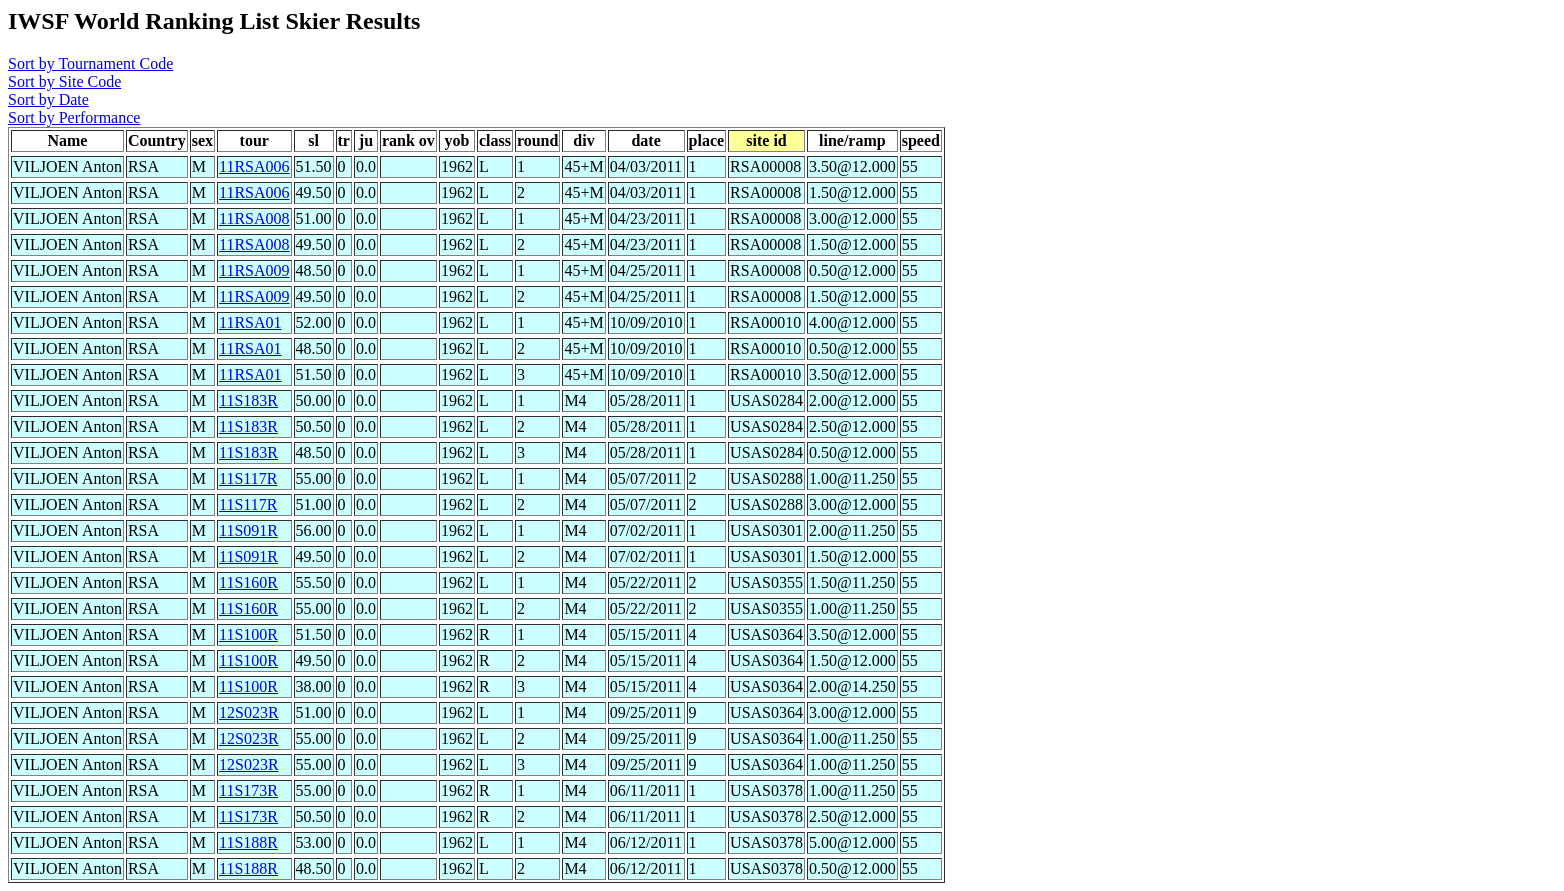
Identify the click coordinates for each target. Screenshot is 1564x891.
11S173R (248, 790)
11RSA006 (254, 166)
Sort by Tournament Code (90, 63)
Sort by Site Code (64, 81)
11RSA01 (250, 322)
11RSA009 (254, 270)
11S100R (248, 634)
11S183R (248, 400)
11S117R (248, 478)
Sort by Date (48, 99)
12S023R (249, 712)
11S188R (248, 842)
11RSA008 (254, 218)
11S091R (248, 530)
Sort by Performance (74, 117)
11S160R (248, 582)
